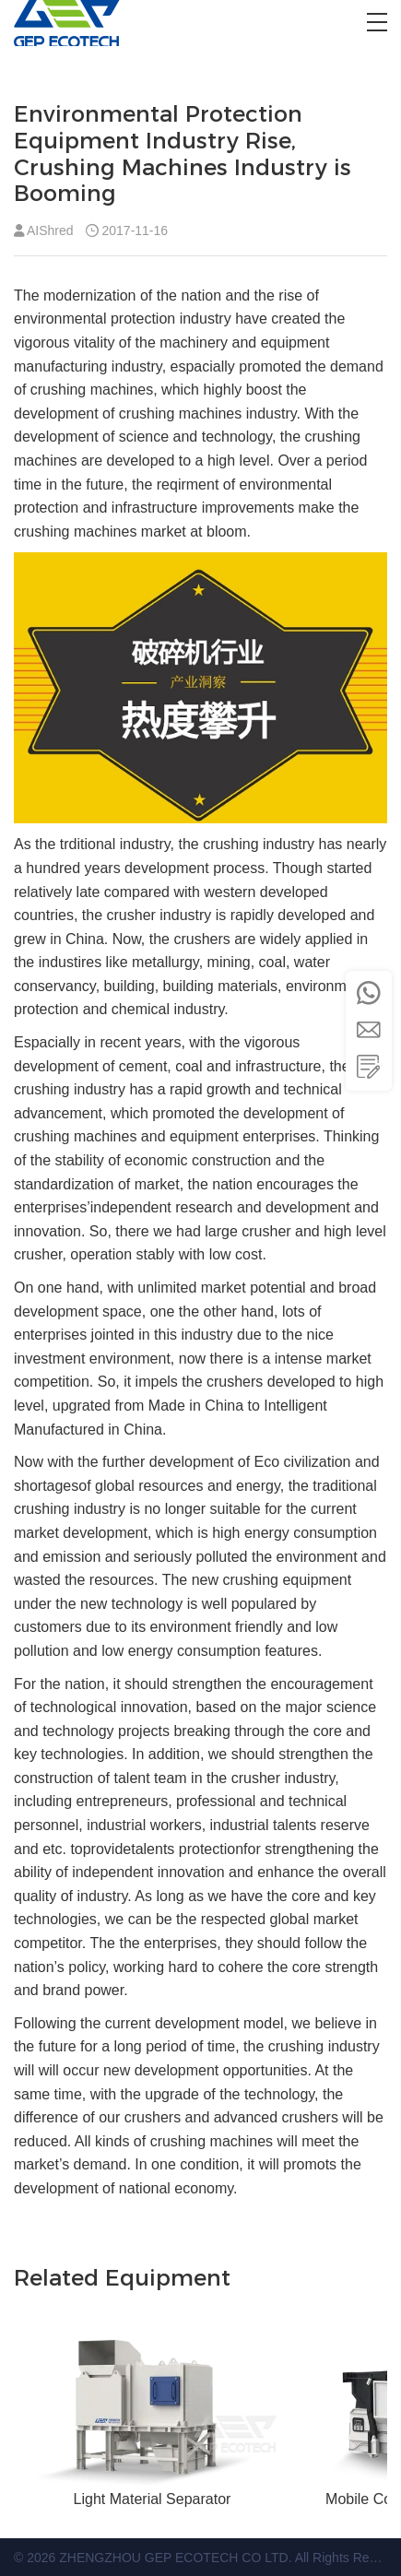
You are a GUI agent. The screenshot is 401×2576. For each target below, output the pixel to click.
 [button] (369, 1030)
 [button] (369, 993)
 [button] (369, 1067)
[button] (377, 22)
